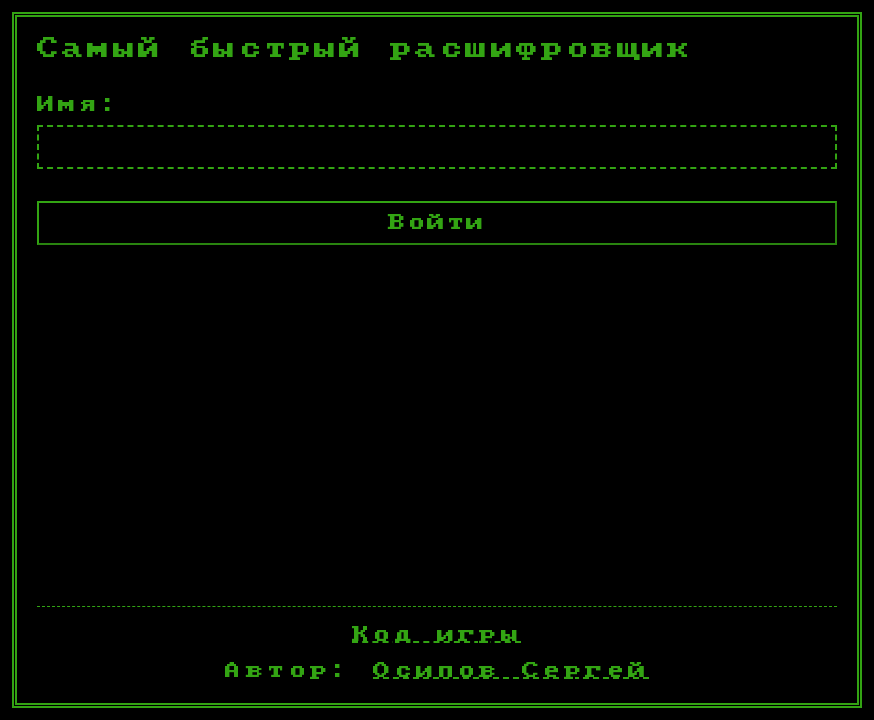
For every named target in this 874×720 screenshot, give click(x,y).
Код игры (437, 634)
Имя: (79, 104)
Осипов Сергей (511, 670)
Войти (437, 222)
